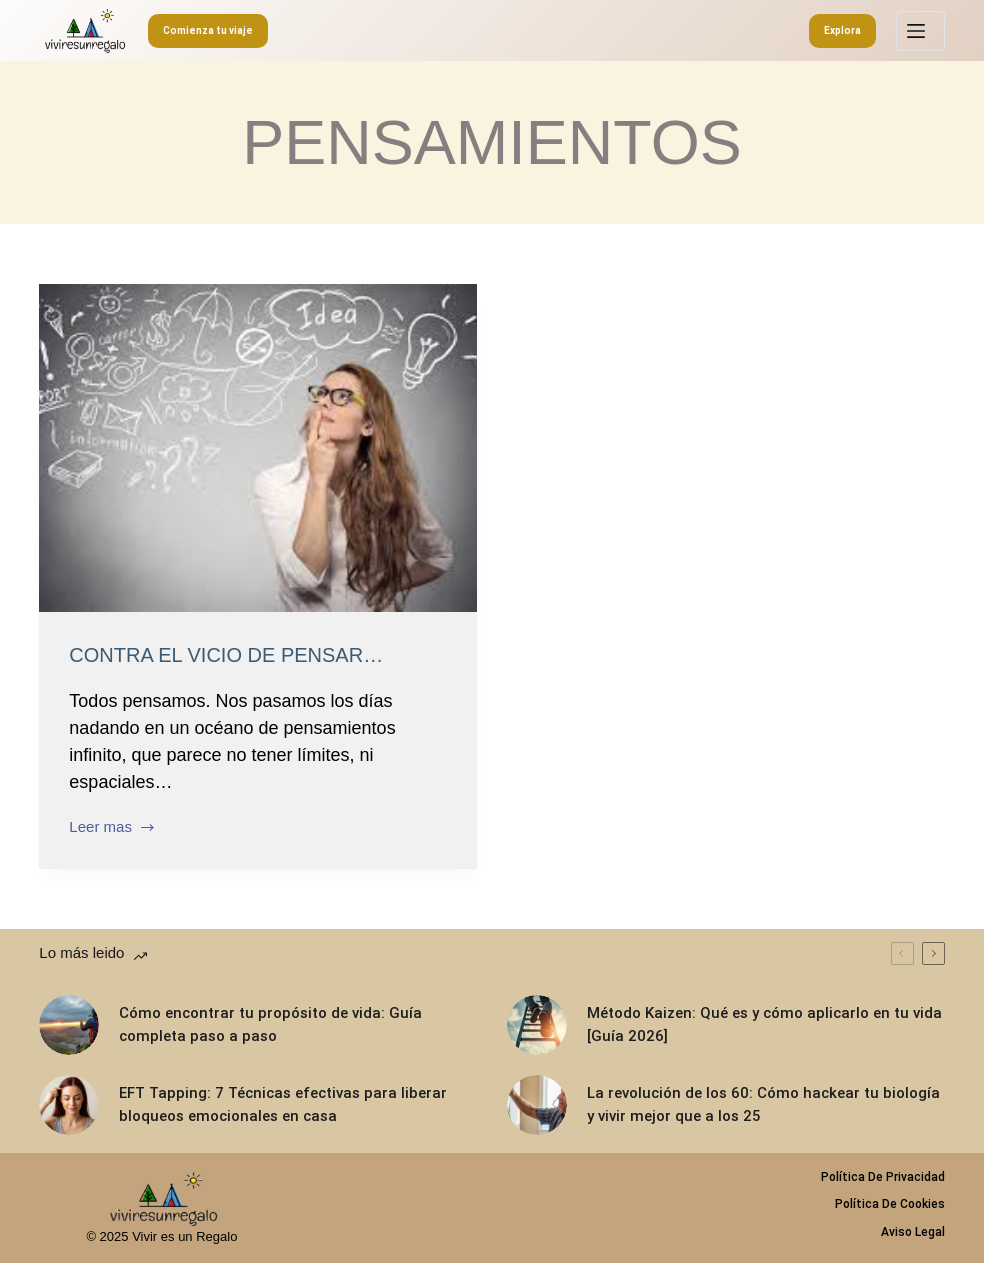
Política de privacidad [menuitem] (883, 1177)
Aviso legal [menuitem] (913, 1232)
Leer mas (112, 828)
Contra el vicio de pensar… (226, 655)
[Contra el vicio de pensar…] (258, 448)
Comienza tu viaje (208, 30)
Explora (842, 30)
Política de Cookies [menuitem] (890, 1204)
